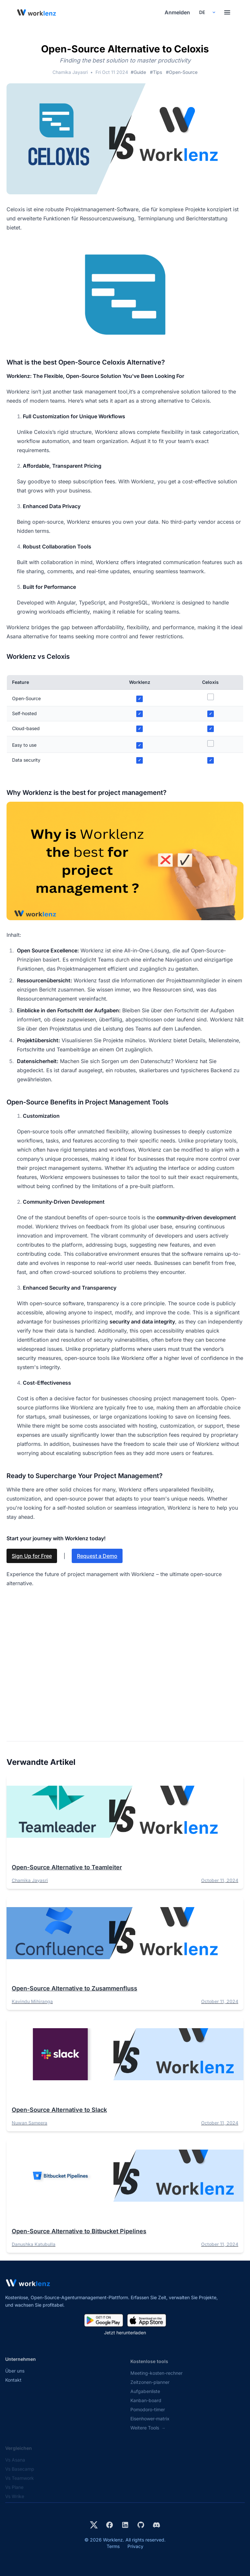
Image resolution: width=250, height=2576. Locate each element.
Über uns (14, 2377)
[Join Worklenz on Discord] (156, 2525)
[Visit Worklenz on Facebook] (109, 2525)
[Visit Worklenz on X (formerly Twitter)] (94, 2525)
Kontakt (13, 2386)
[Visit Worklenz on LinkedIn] (125, 2525)
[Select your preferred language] (207, 12)
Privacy (135, 2546)
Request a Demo (97, 1556)
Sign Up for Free (32, 1556)
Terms (113, 2546)
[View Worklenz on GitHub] (141, 2525)
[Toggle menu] (227, 12)
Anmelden (177, 12)
